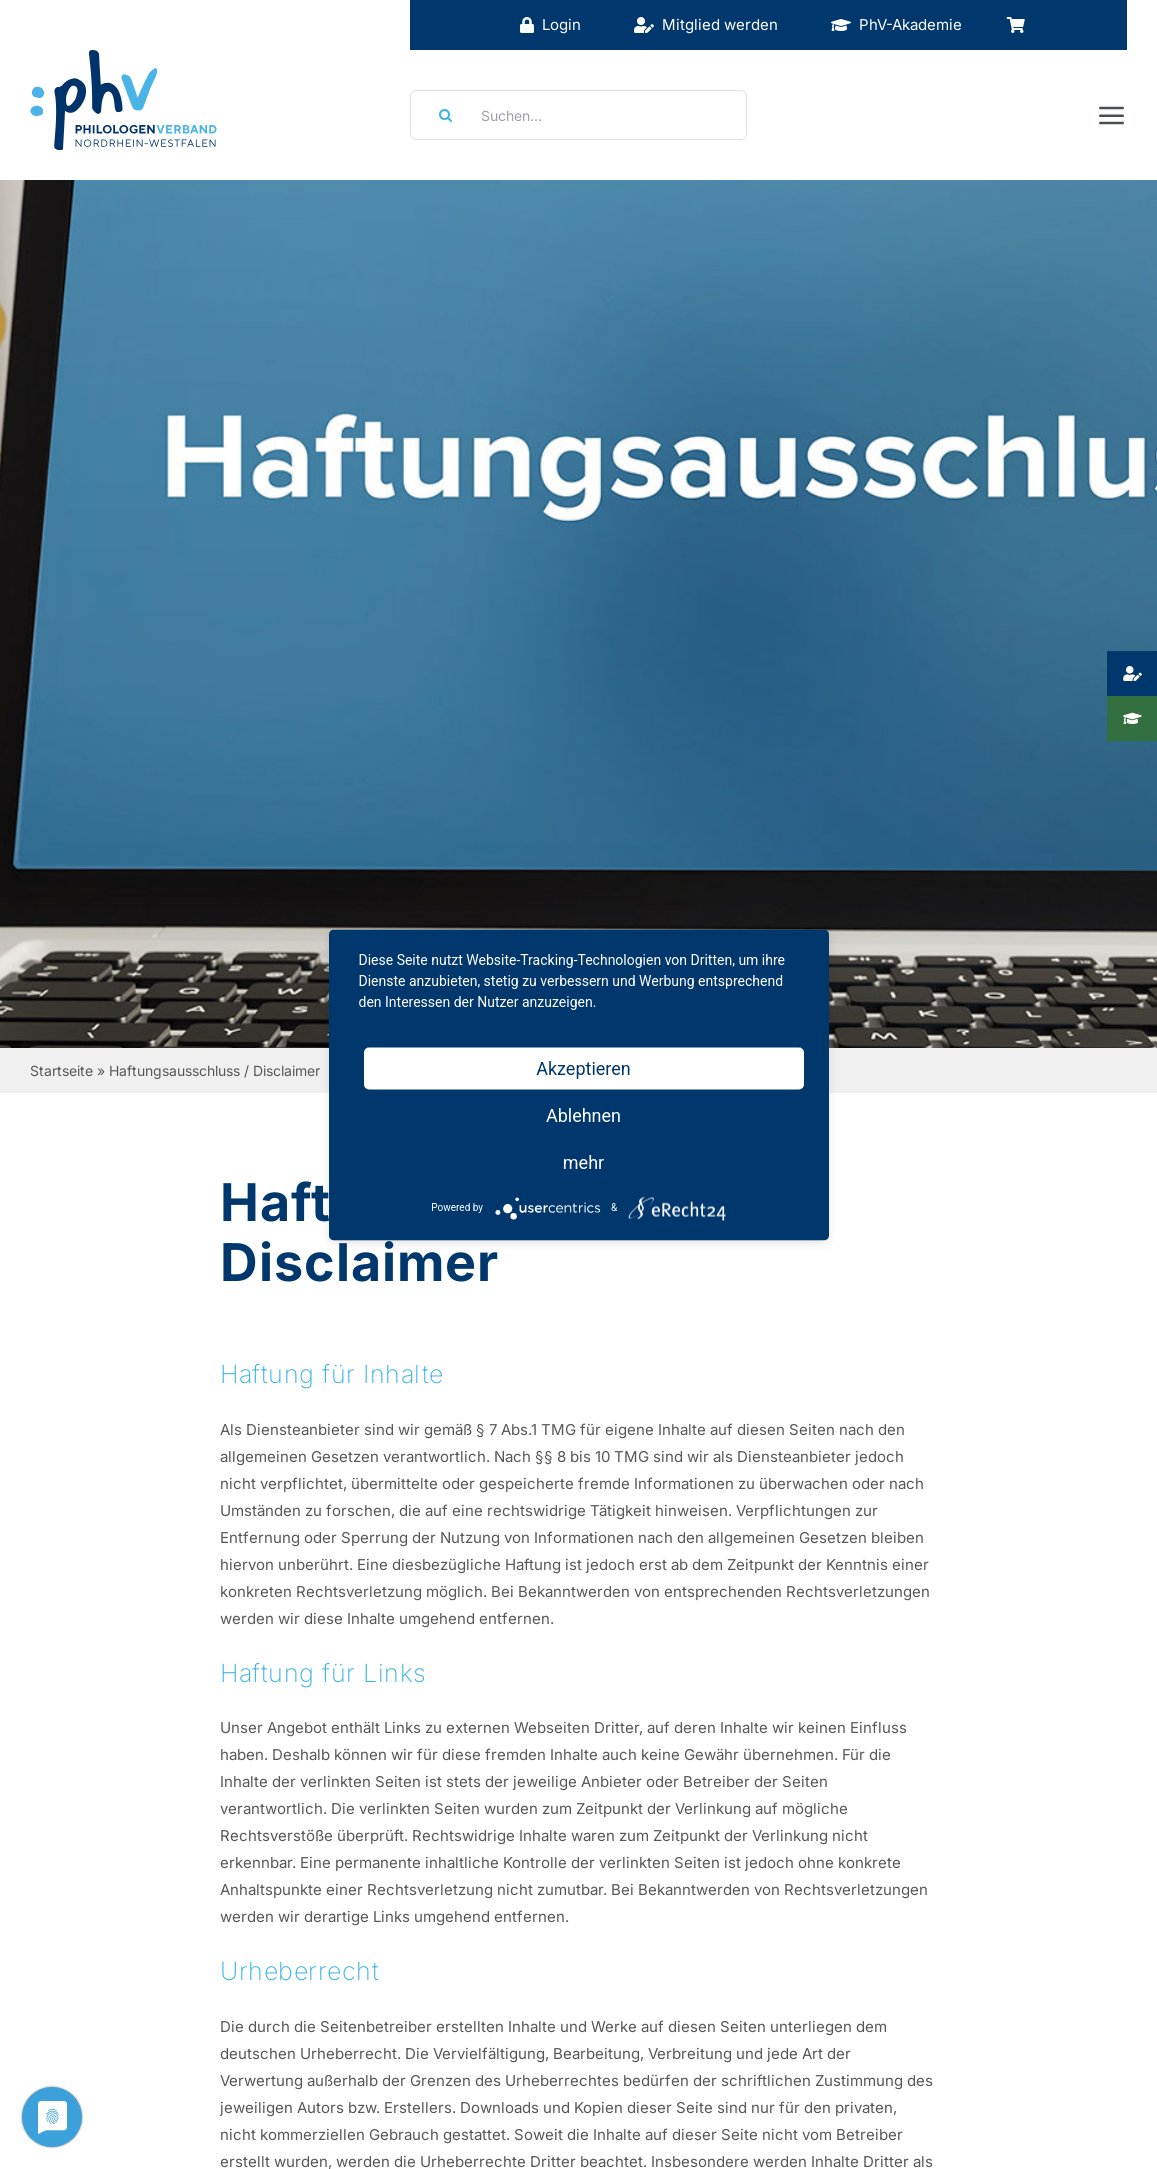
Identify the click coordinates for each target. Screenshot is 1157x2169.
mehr (583, 1161)
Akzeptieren (583, 1067)
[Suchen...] (578, 115)
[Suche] (439, 115)
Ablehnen (583, 1114)
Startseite (61, 1070)
